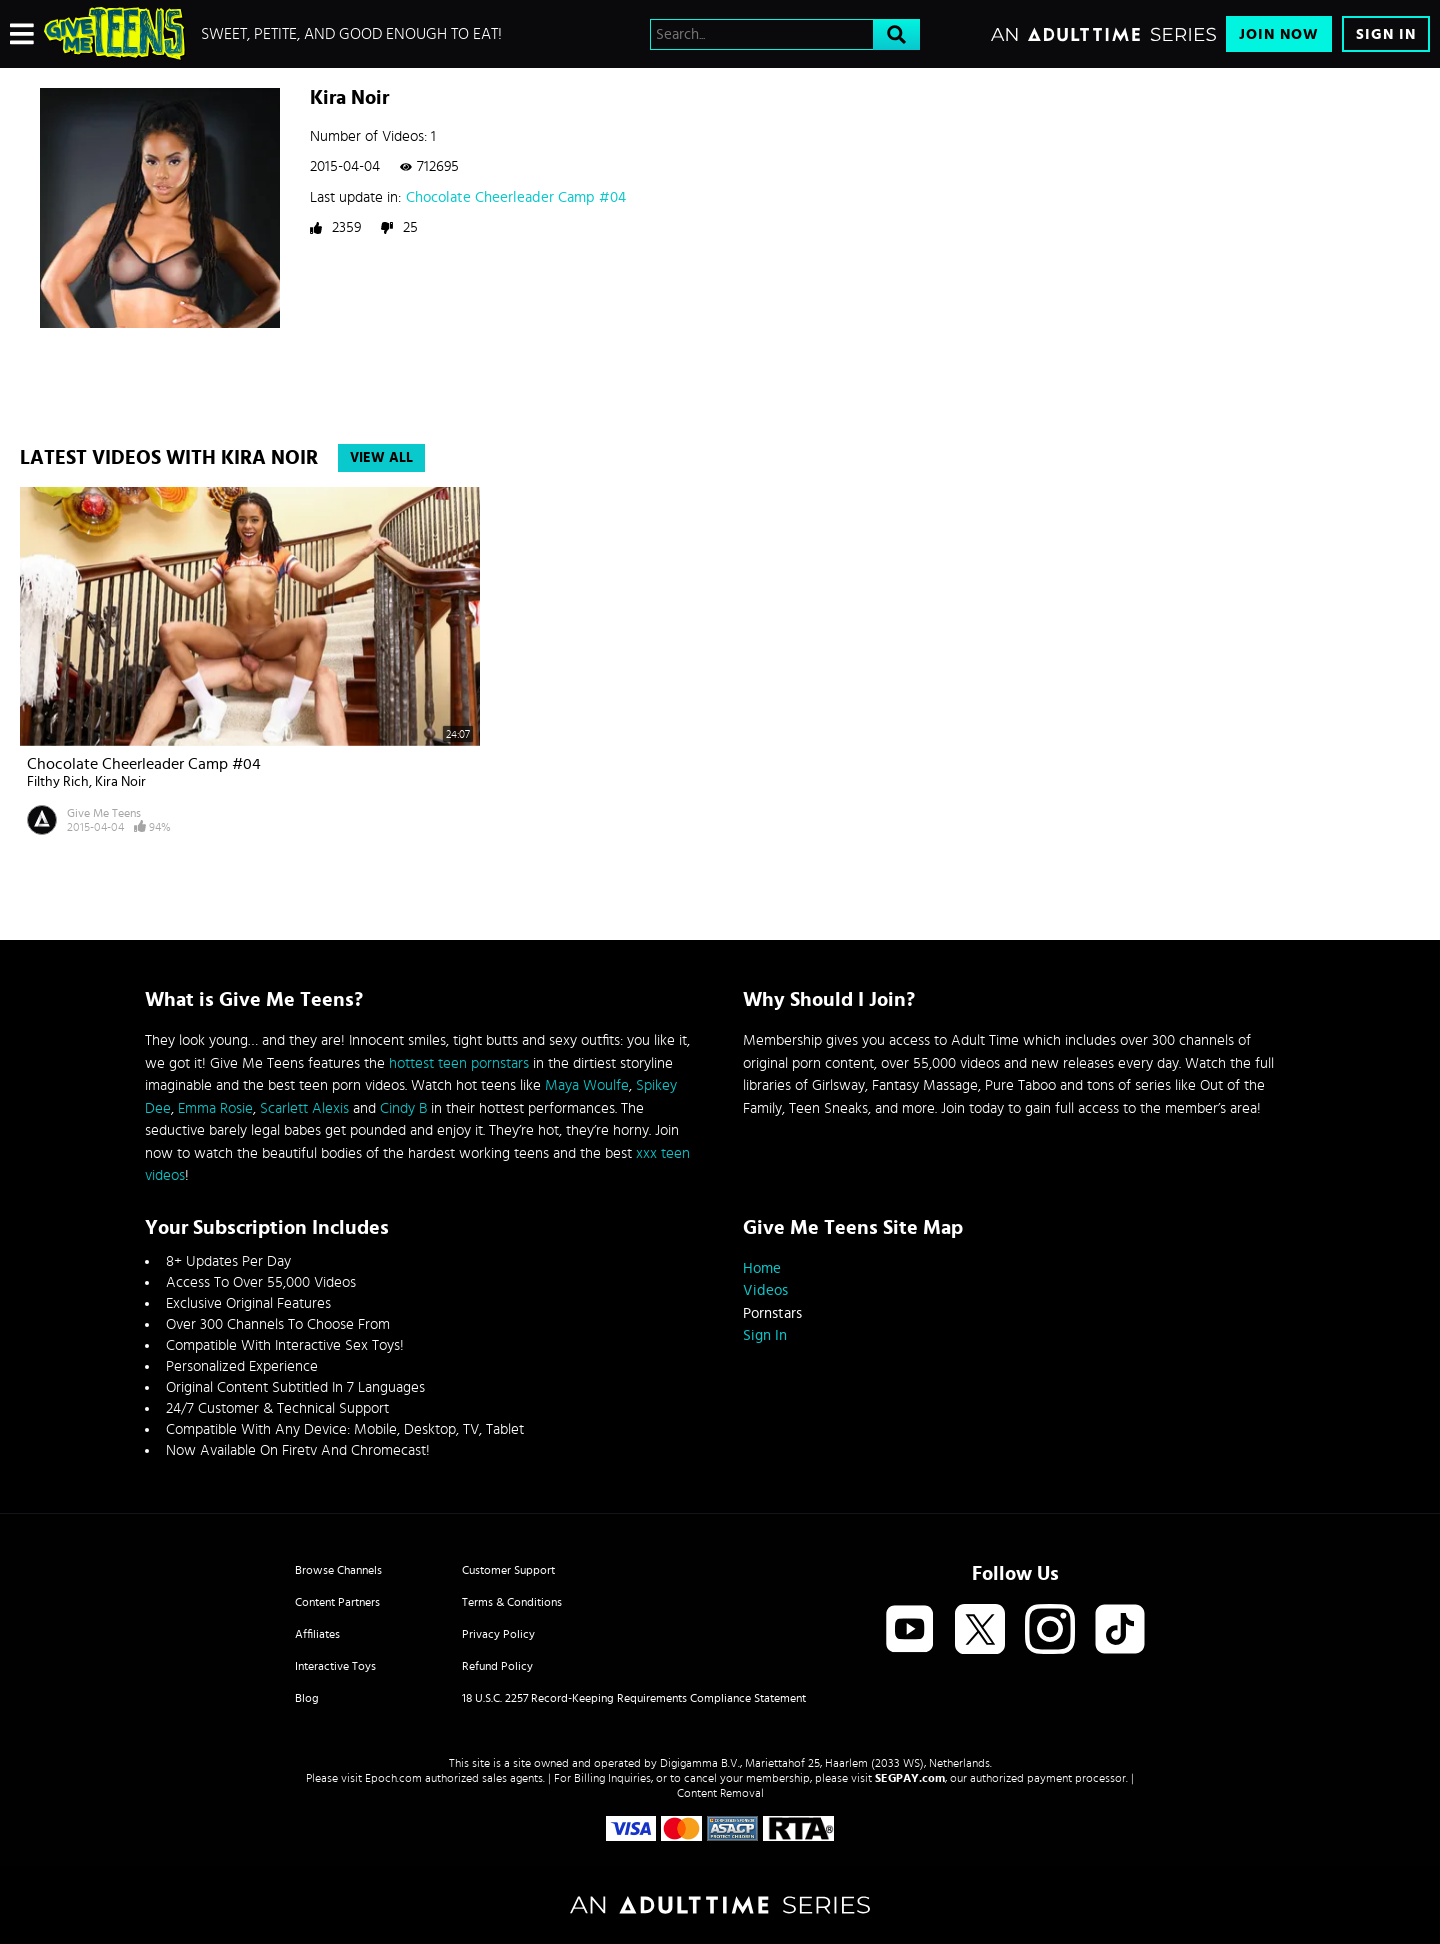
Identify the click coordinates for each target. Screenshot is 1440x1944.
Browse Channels (338, 1570)
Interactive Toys (335, 1666)
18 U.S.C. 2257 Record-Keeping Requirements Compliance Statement (634, 1698)
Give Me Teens (104, 813)
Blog (307, 1698)
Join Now (1279, 34)
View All (381, 458)
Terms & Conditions (512, 1602)
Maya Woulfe (587, 1085)
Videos (765, 1290)
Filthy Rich (58, 782)
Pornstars (772, 1313)
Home (762, 1268)
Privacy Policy (498, 1634)
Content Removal (720, 1793)
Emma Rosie (215, 1108)
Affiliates (317, 1634)
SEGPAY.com (910, 1778)
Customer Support (508, 1570)
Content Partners (337, 1602)
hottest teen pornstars (459, 1063)
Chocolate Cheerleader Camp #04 (516, 197)
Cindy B (403, 1108)
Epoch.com (393, 1778)
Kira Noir (120, 782)
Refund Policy (497, 1666)
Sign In (1386, 34)
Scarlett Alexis (304, 1108)
